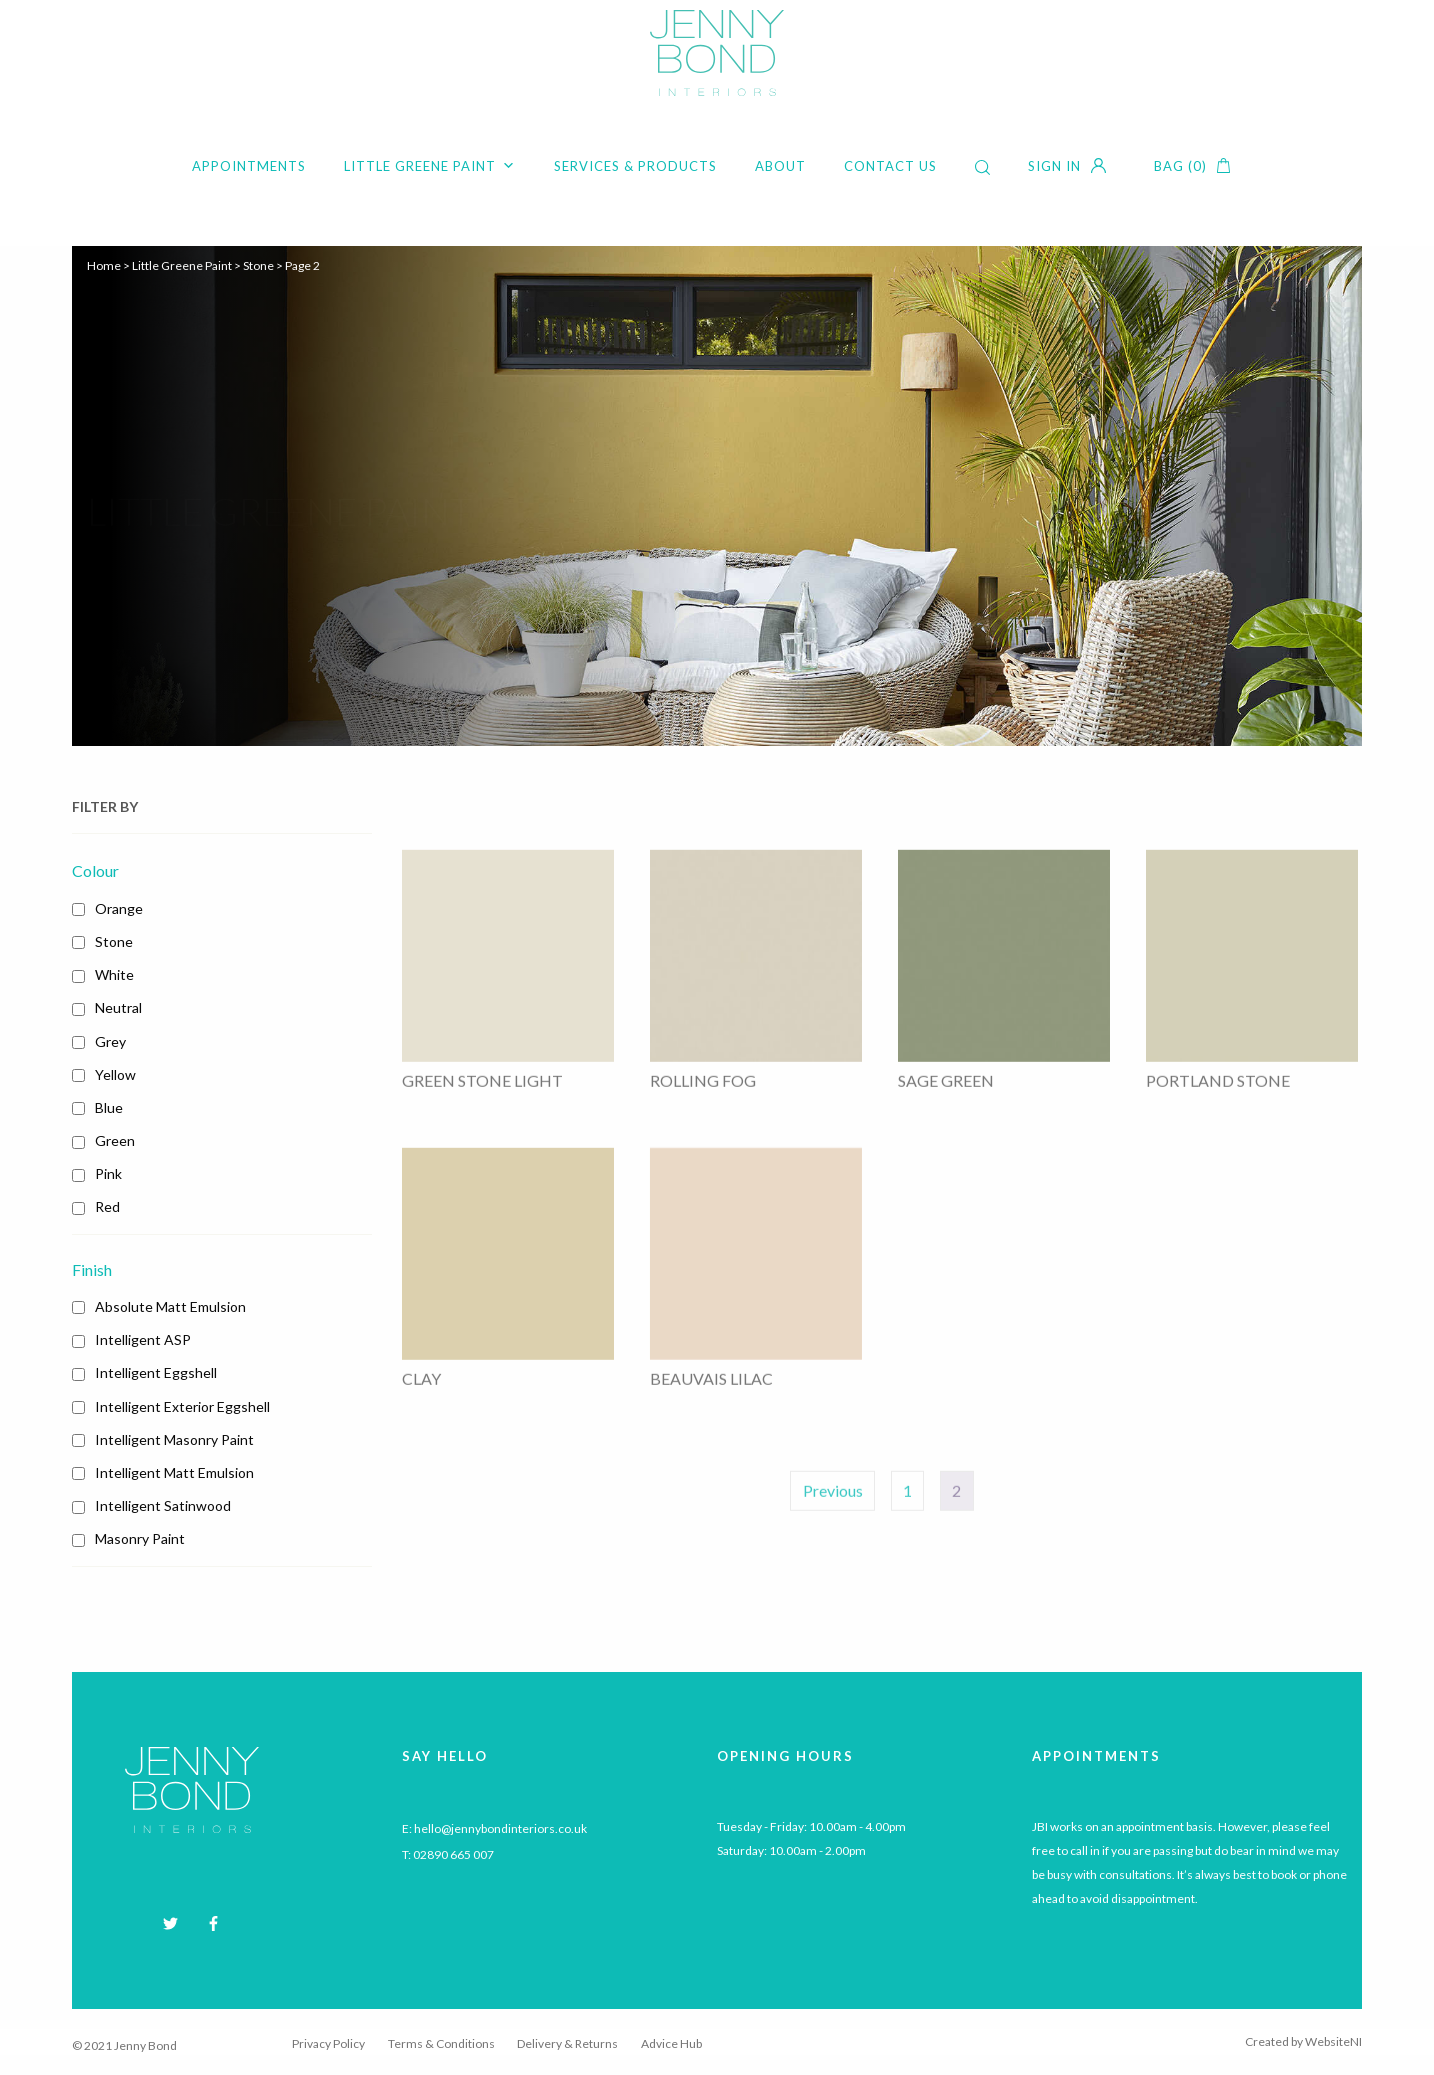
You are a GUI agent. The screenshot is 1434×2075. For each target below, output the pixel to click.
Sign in (1054, 166)
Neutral (118, 1007)
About (780, 166)
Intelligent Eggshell (156, 1372)
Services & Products (635, 166)
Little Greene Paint (430, 166)
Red (107, 1206)
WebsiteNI (1333, 2041)
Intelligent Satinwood (163, 1505)
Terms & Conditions (441, 2043)
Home (104, 265)
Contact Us (890, 166)
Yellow (115, 1074)
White (114, 974)
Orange (119, 908)
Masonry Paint (140, 1538)
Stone (258, 265)
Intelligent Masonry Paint (174, 1439)
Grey (110, 1041)
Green (115, 1140)
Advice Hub (671, 2043)
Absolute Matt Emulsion (170, 1306)
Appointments (249, 166)
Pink (108, 1173)
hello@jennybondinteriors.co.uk (500, 1828)
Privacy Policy (328, 2043)
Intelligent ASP (143, 1339)
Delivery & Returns (567, 2043)
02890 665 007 (453, 1854)
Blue (109, 1107)
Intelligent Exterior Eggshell (182, 1406)
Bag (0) (1180, 166)
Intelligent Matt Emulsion (174, 1472)
